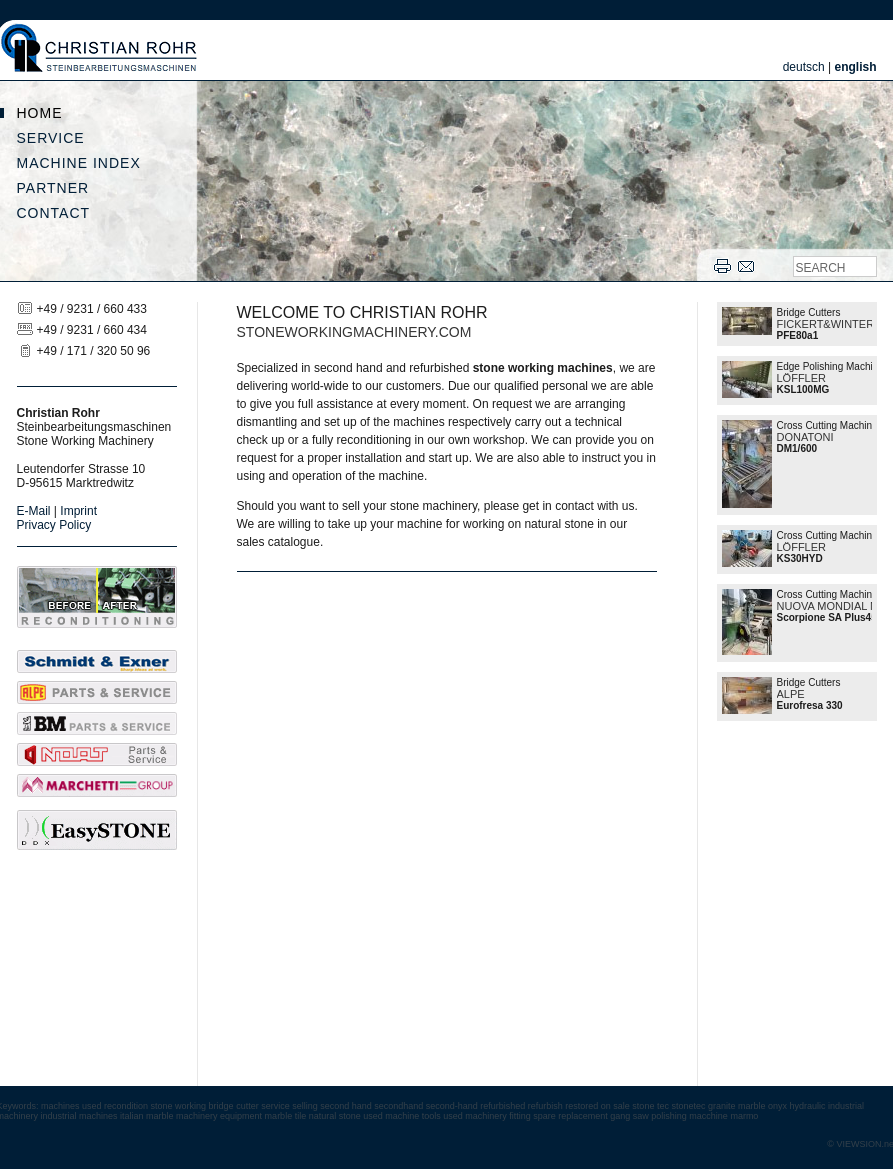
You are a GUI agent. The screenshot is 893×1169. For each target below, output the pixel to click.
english (855, 67)
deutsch (804, 67)
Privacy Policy (54, 525)
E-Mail (34, 511)
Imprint (78, 511)
